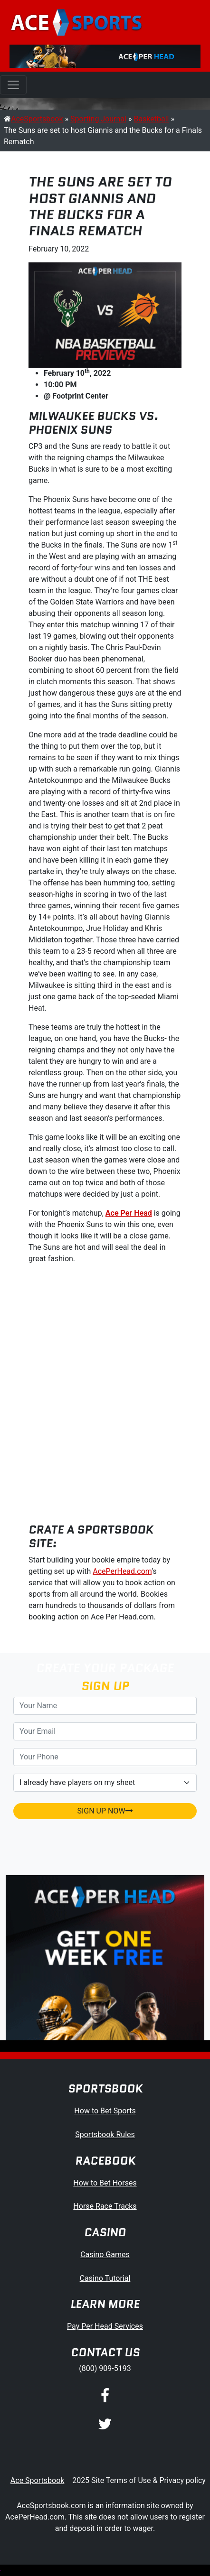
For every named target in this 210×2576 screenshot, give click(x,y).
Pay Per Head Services (105, 2326)
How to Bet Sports (104, 2110)
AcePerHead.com (122, 1571)
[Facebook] (105, 2396)
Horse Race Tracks (104, 2206)
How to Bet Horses (104, 2182)
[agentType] (105, 1783)
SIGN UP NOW (105, 1810)
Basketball (151, 118)
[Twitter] (105, 2424)
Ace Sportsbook (37, 2480)
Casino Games (105, 2254)
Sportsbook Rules (105, 2134)
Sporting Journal (98, 118)
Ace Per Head (128, 1213)
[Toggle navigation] (13, 84)
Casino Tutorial (105, 2278)
